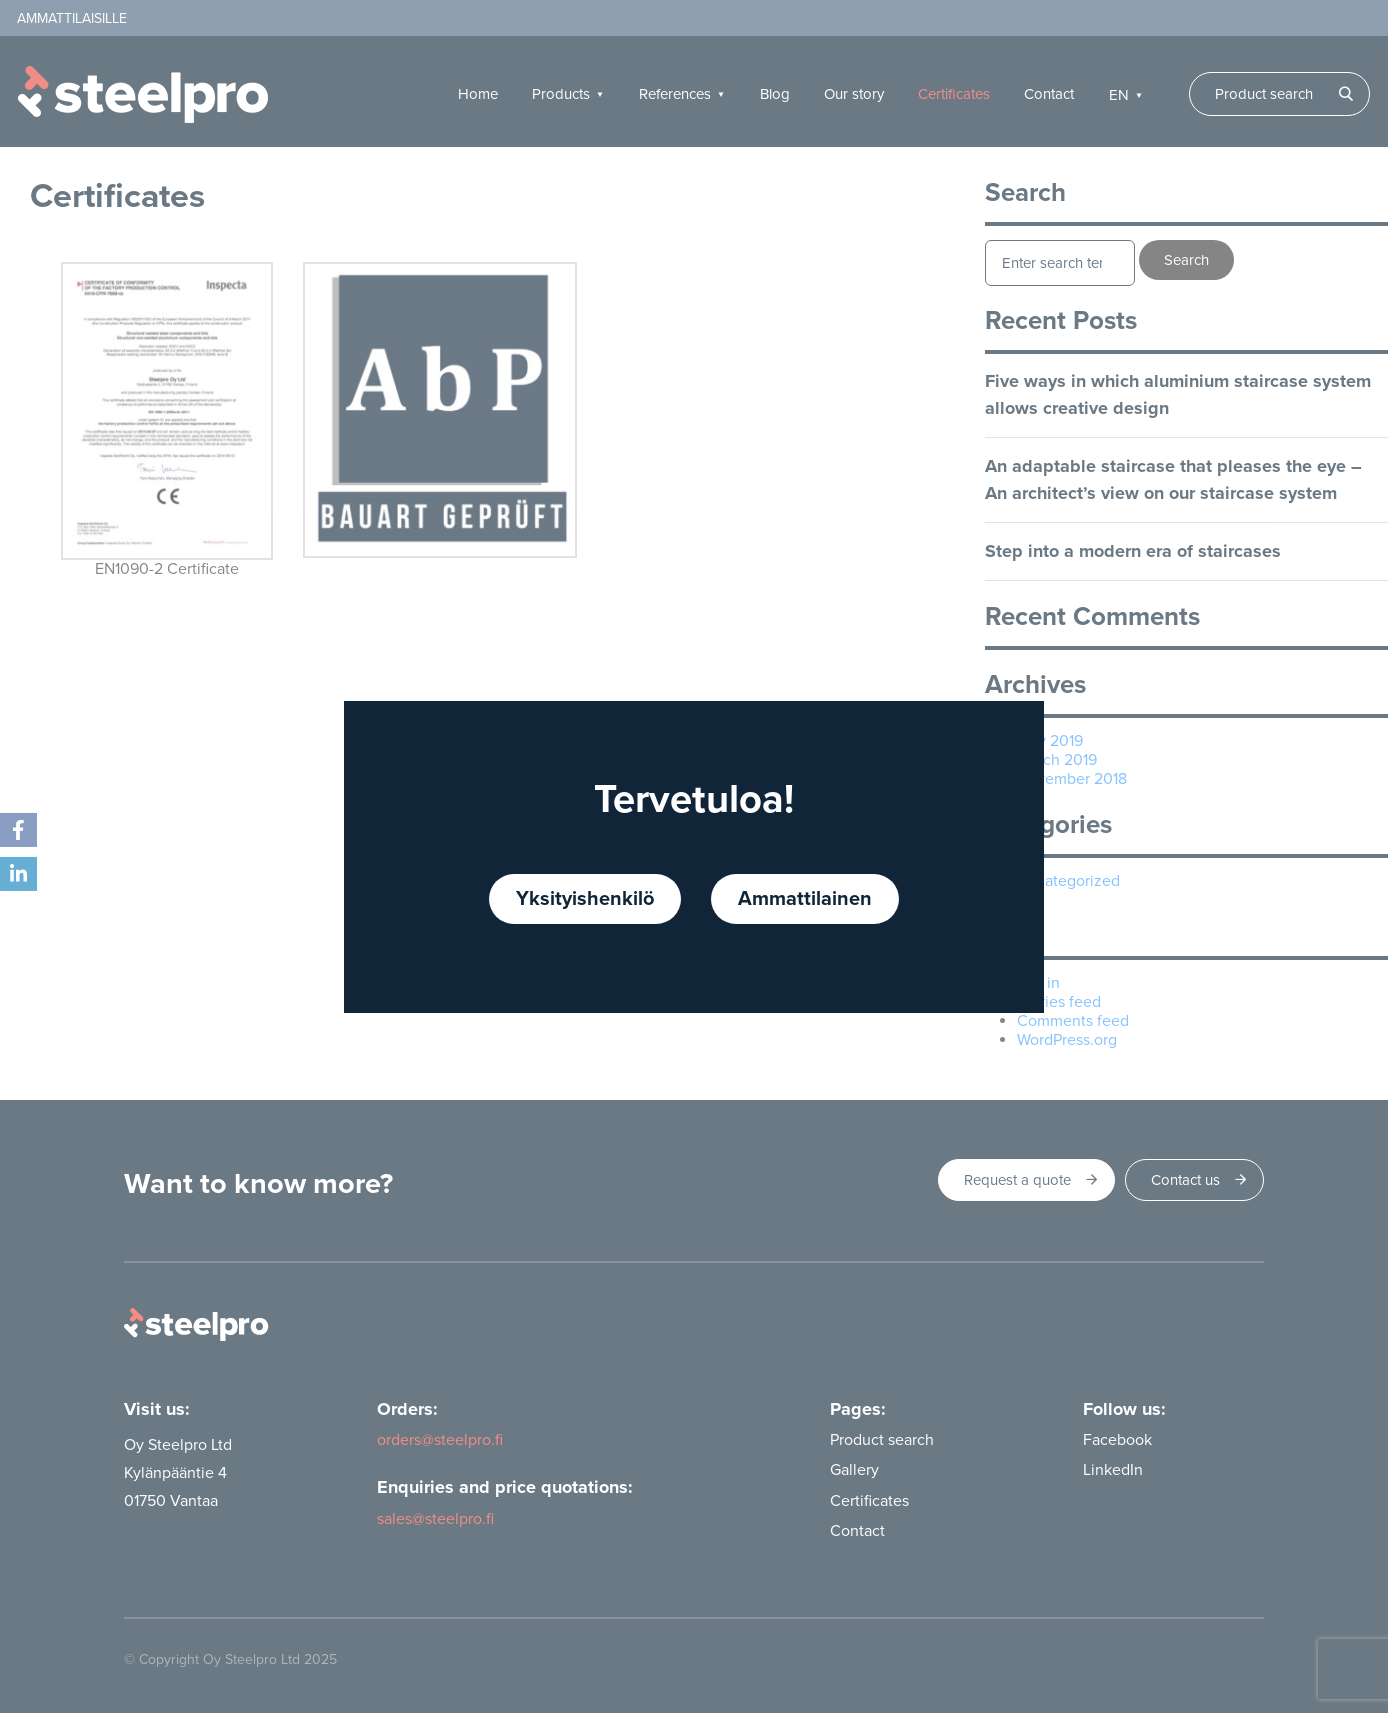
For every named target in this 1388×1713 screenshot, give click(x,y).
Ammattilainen (805, 899)
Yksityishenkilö (585, 899)
